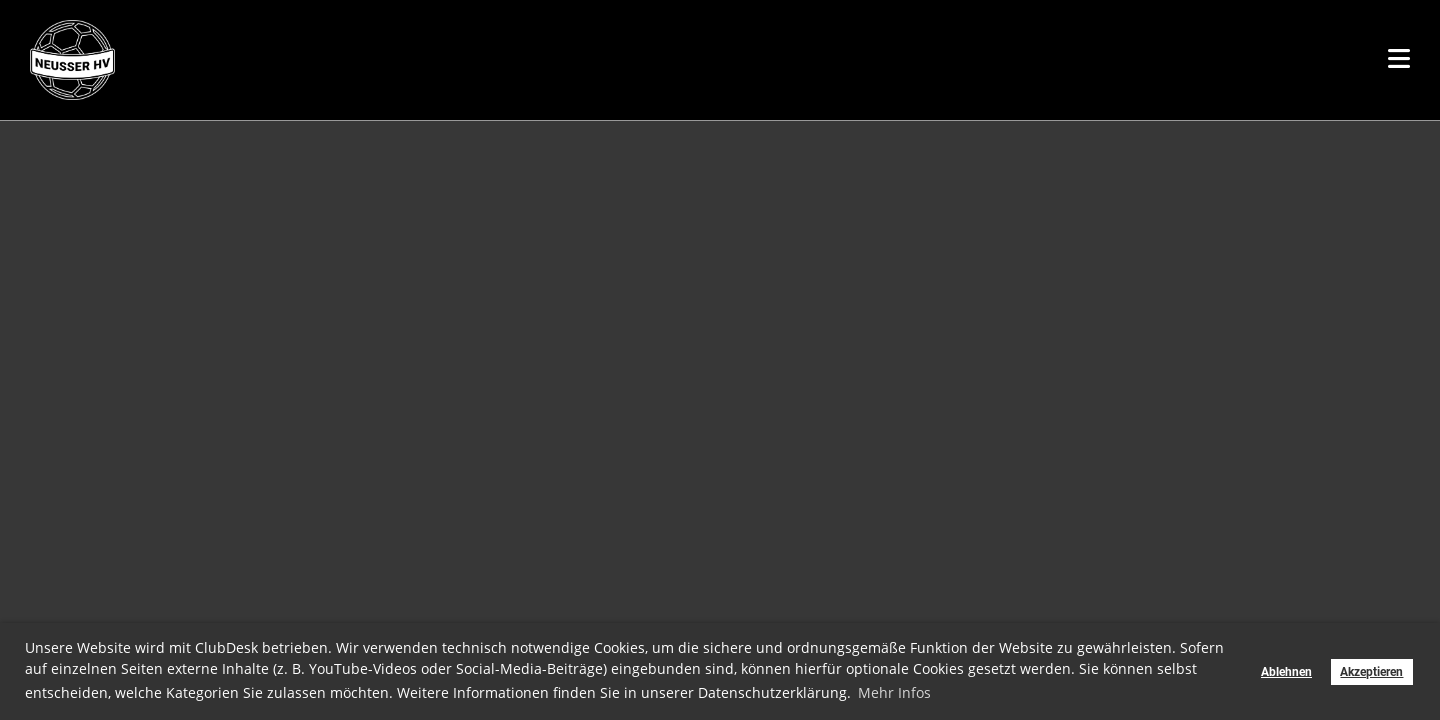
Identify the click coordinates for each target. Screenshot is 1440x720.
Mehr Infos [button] (894, 692)
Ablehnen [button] (1286, 672)
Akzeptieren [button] (1371, 672)
